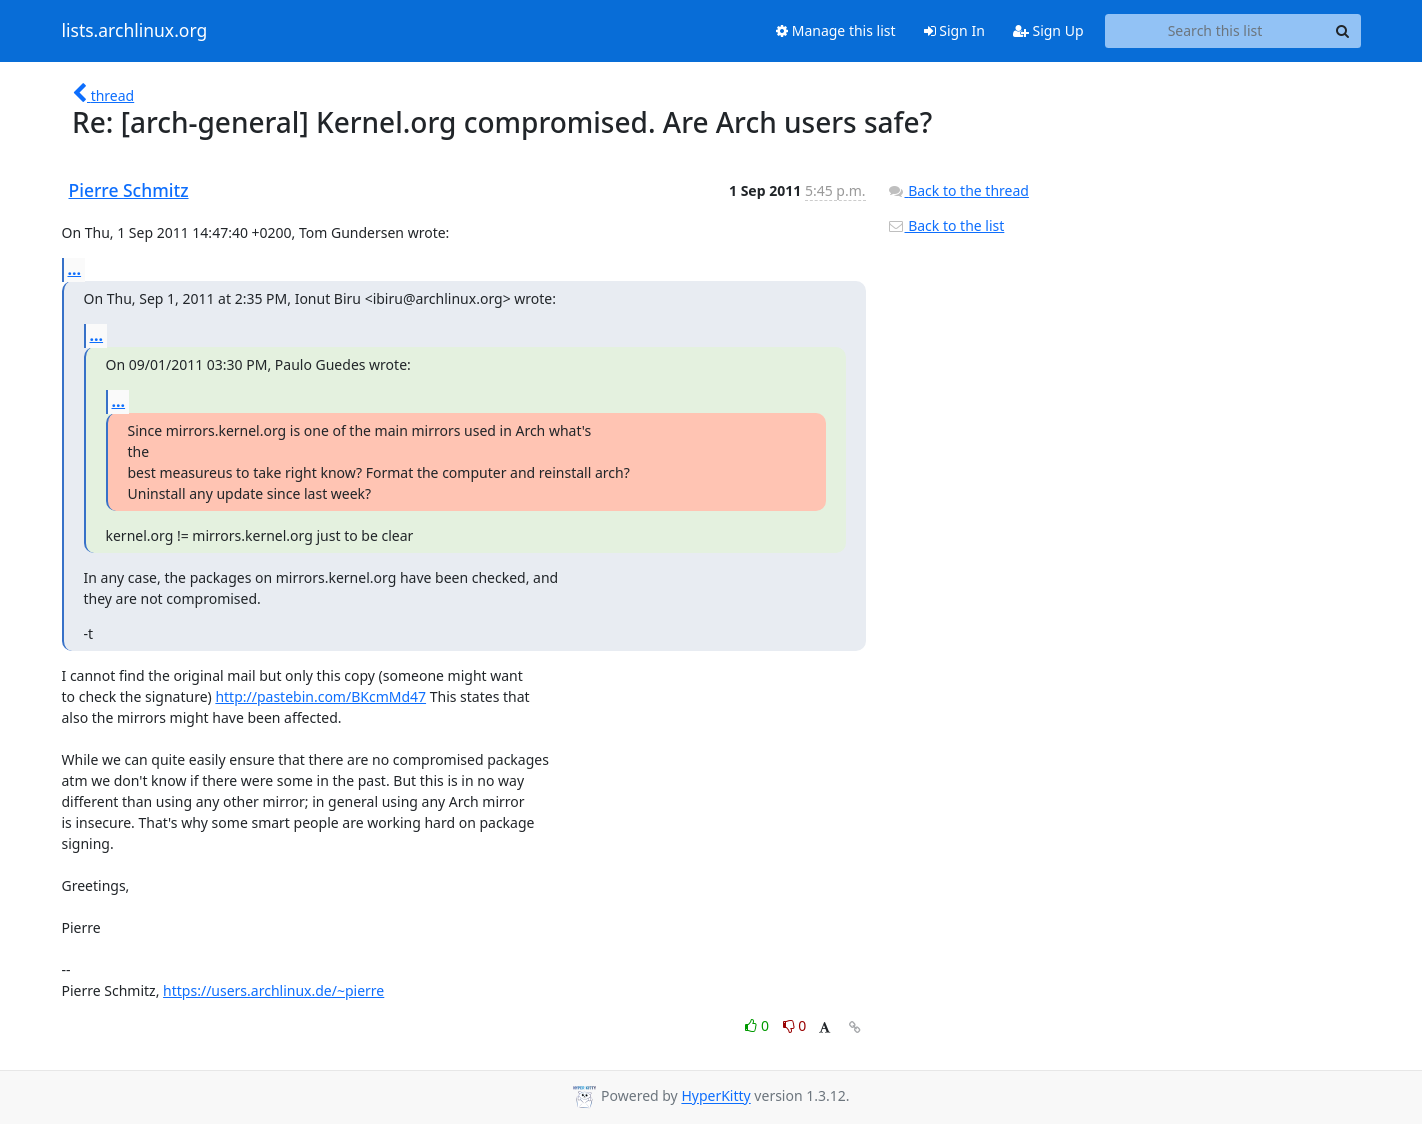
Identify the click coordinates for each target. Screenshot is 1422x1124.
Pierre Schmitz (129, 190)
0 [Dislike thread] (795, 1025)
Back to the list (946, 225)
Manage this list (836, 30)
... (75, 269)
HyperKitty (715, 1096)
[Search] (1343, 31)
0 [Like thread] (758, 1025)
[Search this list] (1215, 31)
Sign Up (1048, 30)
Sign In (954, 30)
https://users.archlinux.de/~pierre (273, 990)
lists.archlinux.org (135, 31)
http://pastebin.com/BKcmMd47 (320, 696)
